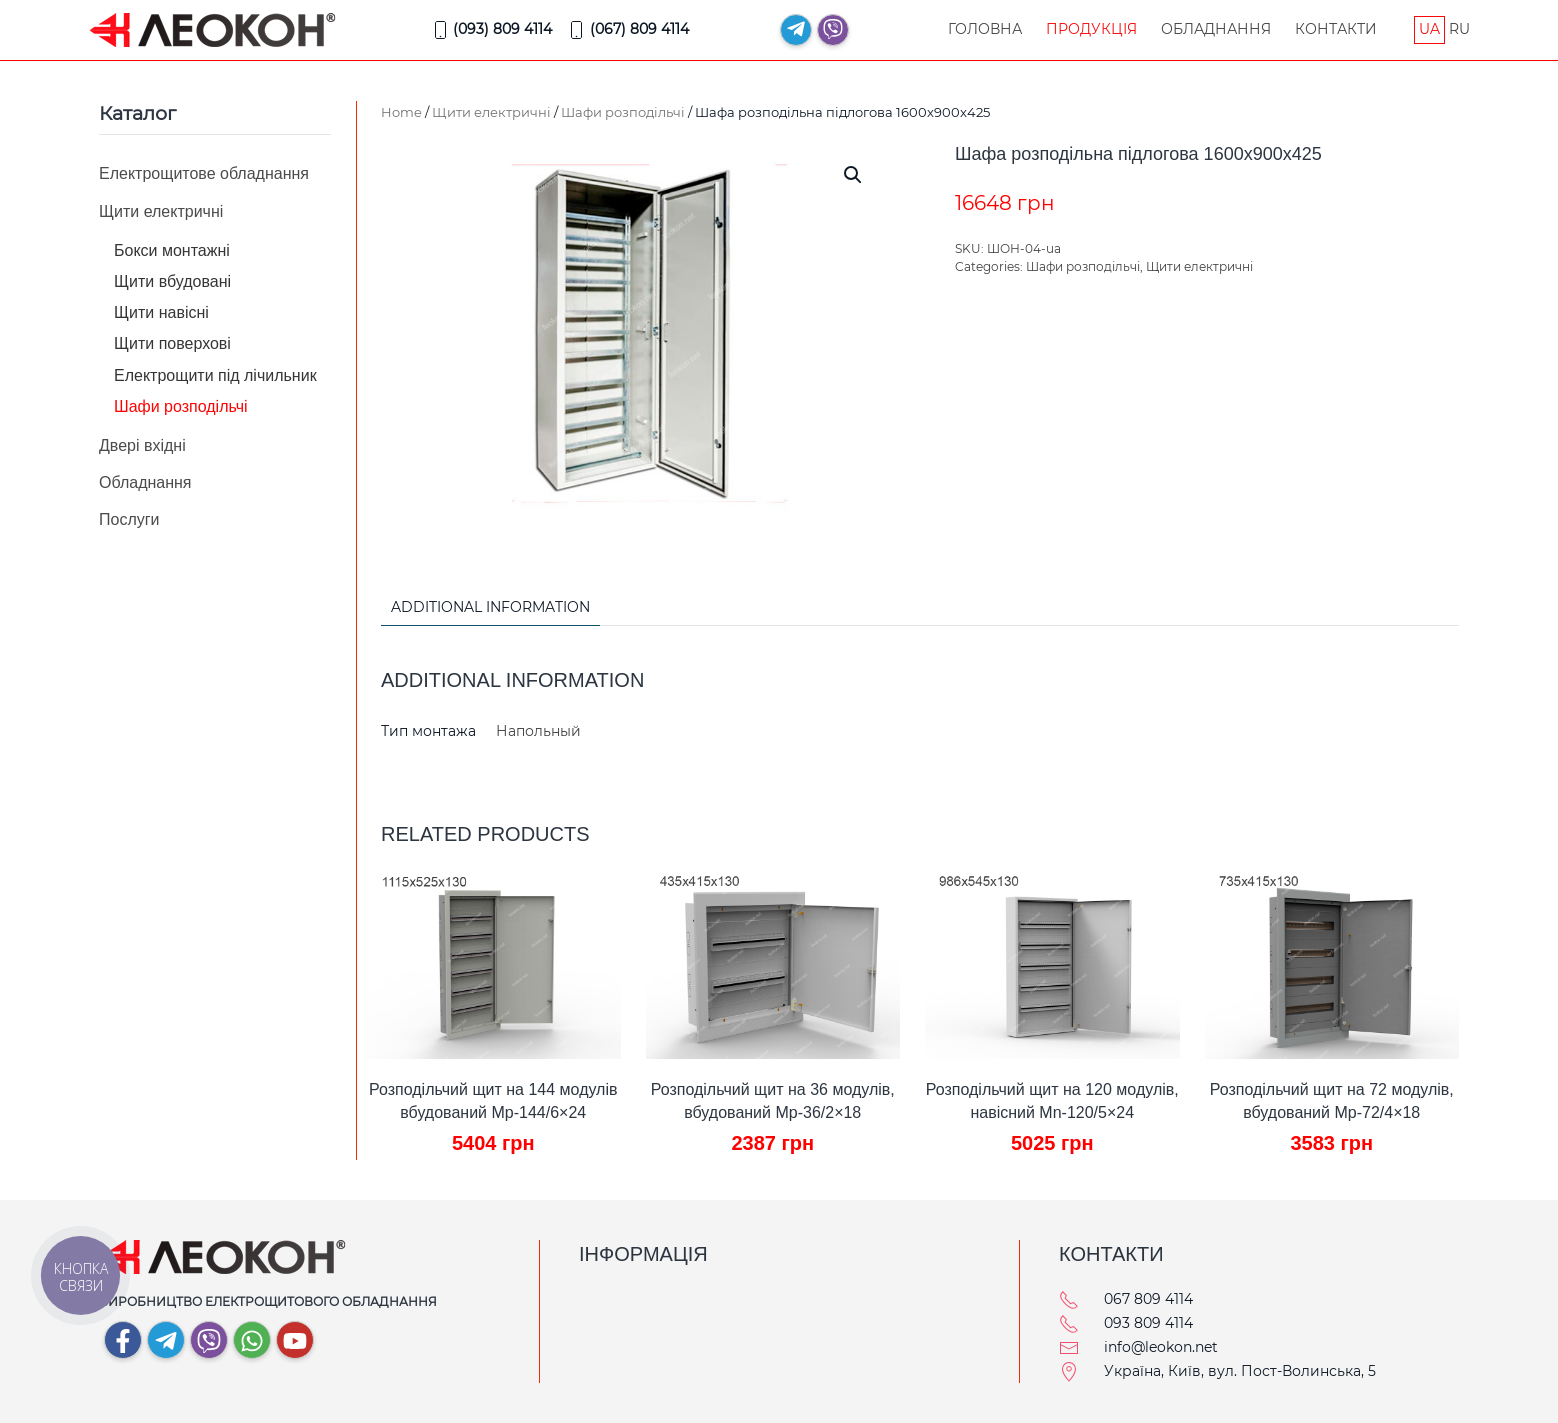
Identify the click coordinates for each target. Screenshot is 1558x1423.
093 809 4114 (1148, 1323)
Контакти (1336, 29)
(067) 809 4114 (627, 30)
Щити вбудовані (172, 281)
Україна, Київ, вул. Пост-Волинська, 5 (1240, 1371)
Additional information (490, 607)
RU (1459, 29)
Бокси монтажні (172, 250)
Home (401, 112)
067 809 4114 (1148, 1299)
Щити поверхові (172, 343)
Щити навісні (161, 312)
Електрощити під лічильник (215, 375)
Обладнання (1216, 29)
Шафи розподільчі (623, 112)
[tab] (480, 608)
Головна (985, 29)
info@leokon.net (1161, 1347)
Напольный (538, 731)
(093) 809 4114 (491, 30)
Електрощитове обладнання (204, 173)
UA (1429, 29)
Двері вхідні (142, 445)
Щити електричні (491, 112)
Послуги (129, 519)
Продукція (1091, 29)
